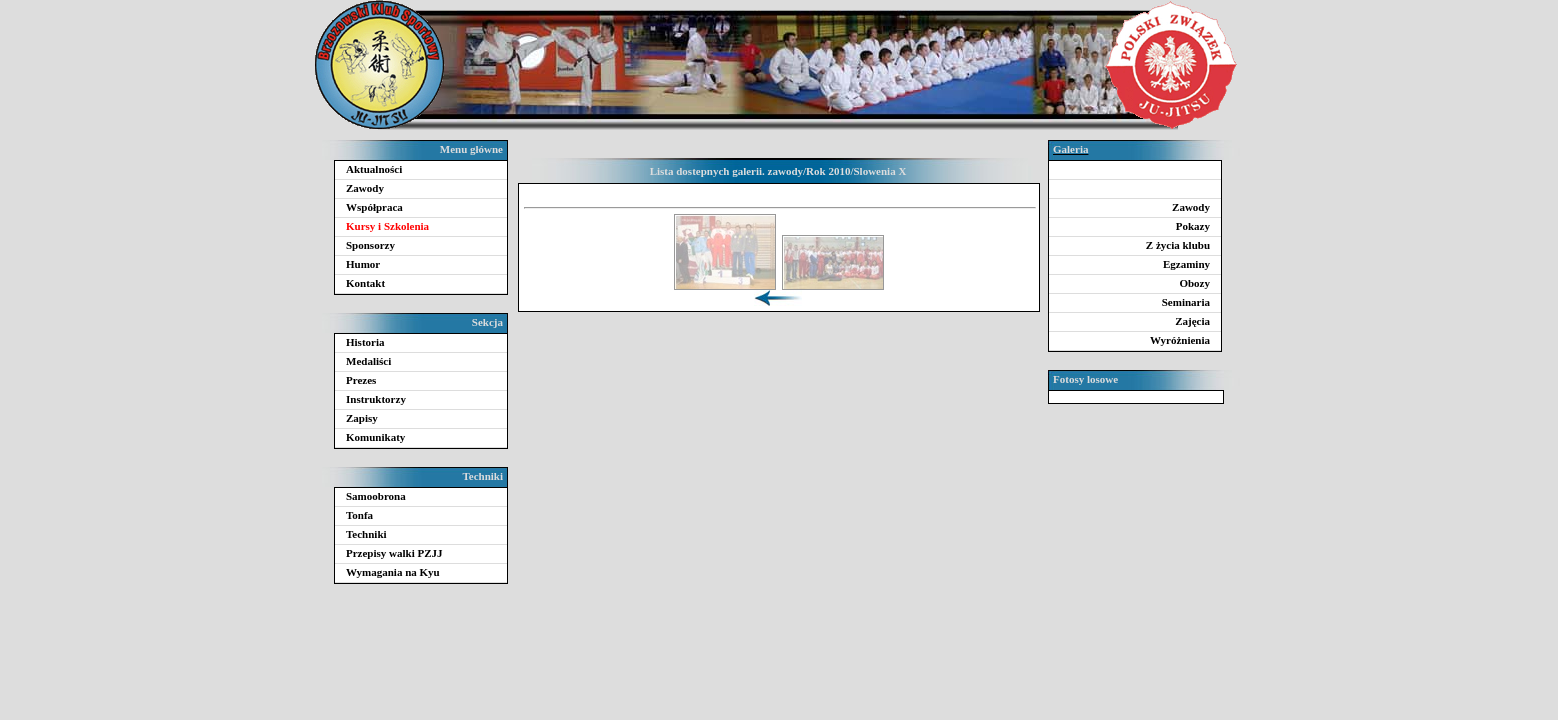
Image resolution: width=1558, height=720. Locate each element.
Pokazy (1193, 226)
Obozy (1194, 283)
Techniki (366, 534)
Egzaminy (1186, 264)
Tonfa (359, 515)
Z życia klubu (1178, 245)
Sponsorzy (370, 245)
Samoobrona (376, 496)
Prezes (361, 380)
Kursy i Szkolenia (387, 226)
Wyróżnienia (1180, 340)
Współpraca (374, 207)
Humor (363, 264)
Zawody (365, 188)
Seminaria (1186, 302)
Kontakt (365, 283)
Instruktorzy (376, 399)
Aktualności (374, 169)
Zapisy (362, 418)
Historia (365, 342)
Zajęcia (1192, 321)
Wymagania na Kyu (393, 572)
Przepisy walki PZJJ (394, 553)
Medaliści (368, 361)
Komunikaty (375, 437)
